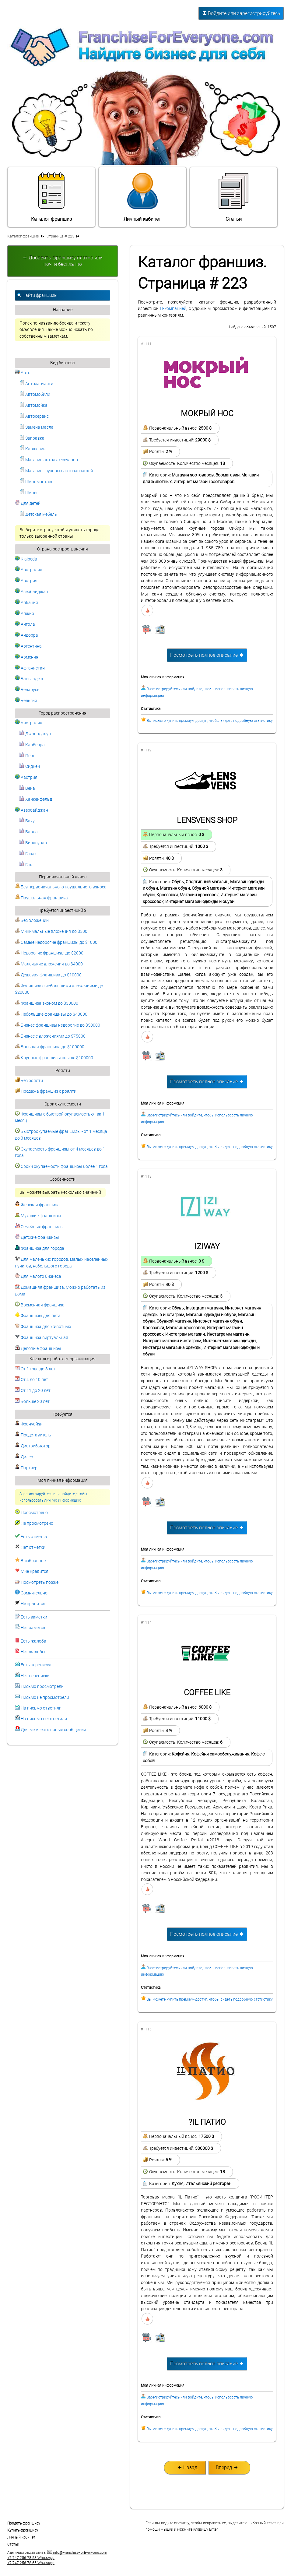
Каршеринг (33, 449)
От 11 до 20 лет (33, 1390)
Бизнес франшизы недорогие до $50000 (57, 1025)
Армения (26, 657)
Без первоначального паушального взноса (61, 887)
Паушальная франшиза (41, 898)
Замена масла (36, 427)
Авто (22, 372)
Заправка (31, 438)
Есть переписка (36, 1665)
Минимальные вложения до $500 (51, 931)
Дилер (24, 1457)
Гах (25, 864)
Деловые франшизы (38, 1348)
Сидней (29, 766)
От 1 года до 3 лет (35, 1369)
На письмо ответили (41, 1708)
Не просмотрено (37, 1523)
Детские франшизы (37, 1237)
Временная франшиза (40, 1305)
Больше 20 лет (32, 1401)
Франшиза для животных (43, 1326)
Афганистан (30, 668)
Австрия (26, 580)
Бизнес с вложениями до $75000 (50, 1036)
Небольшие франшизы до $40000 (51, 1014)
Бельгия (26, 700)
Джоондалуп (35, 733)
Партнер (26, 1468)
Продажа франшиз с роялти (45, 1091)
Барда (28, 832)
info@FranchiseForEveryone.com (77, 2552)
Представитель (33, 1435)
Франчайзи (29, 1424)
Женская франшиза (37, 1204)
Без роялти (29, 1080)
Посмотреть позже (39, 1582)
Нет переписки (35, 1675)
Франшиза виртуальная (41, 1337)
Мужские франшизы (38, 1215)
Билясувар (33, 842)
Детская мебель (38, 514)
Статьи (233, 196)
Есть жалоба (33, 1641)
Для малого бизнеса (38, 1276)
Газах (28, 853)
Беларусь (27, 689)
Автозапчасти (36, 383)
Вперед (227, 2467)
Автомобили (34, 394)
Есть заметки (34, 1617)
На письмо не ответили (44, 1718)
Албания (26, 602)
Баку (27, 821)
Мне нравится (34, 1571)
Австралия (28, 569)
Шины (28, 492)
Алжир (24, 613)
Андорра (26, 635)
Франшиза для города (39, 1248)
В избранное (33, 1560)
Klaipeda (26, 559)
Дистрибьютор (33, 1446)
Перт (27, 755)
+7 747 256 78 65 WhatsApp (30, 2563)
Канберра (32, 744)
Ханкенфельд (35, 799)
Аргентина (28, 646)
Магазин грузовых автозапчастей (56, 470)
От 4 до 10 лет (31, 1379)
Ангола (25, 624)
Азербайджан (31, 591)
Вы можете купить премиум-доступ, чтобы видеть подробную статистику (210, 721)
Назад (187, 2467)
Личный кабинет (142, 196)
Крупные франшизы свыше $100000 (54, 1057)
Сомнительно (34, 1593)
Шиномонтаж (35, 481)
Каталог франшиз (51, 196)
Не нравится (33, 1603)
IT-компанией (173, 308)
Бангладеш (29, 678)
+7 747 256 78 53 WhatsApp (30, 2558)
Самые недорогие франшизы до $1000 (56, 942)
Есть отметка (34, 1536)
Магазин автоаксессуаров (48, 459)
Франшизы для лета (38, 1315)
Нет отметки (33, 1547)
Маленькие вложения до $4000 (49, 964)
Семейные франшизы (39, 1226)
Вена (27, 788)
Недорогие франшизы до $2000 (49, 953)
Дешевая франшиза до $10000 (48, 975)
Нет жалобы (33, 1651)
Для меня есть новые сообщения (53, 1729)
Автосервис (34, 416)
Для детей (27, 503)
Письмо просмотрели (42, 1686)
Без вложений (32, 920)
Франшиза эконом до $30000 (46, 1003)
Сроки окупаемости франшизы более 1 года (61, 1166)
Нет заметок (33, 1627)
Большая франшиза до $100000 (49, 1046)
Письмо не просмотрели (45, 1697)
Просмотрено (34, 1512)
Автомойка (33, 405)
